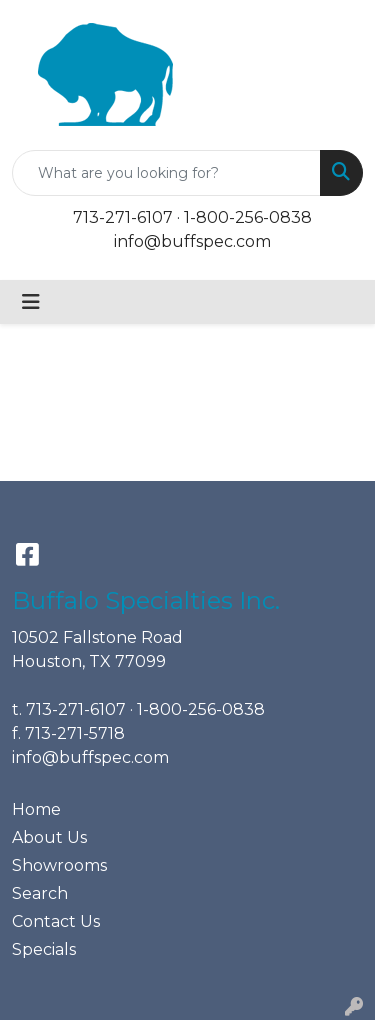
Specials (44, 949)
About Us (49, 837)
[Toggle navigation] (31, 302)
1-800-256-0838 (248, 217)
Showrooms (59, 865)
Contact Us (56, 921)
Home (36, 809)
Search (40, 893)
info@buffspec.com (192, 241)
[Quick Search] (166, 173)
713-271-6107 (123, 217)
